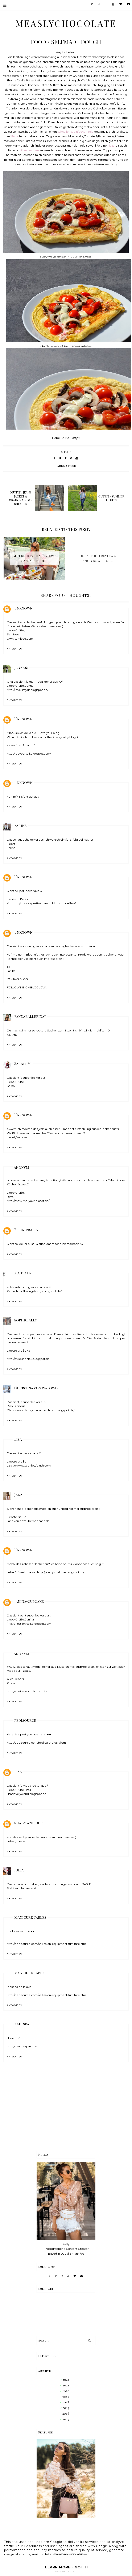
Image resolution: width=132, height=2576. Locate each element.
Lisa (18, 1439)
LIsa (18, 1771)
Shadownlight (28, 1823)
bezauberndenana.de (35, 1521)
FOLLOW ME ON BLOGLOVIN (27, 987)
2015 (66, 2419)
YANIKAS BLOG (17, 979)
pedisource (25, 1720)
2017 (66, 2408)
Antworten (14, 649)
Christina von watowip (36, 1388)
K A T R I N (22, 1273)
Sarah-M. (23, 1063)
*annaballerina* (30, 1016)
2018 (65, 2402)
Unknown (23, 608)
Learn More (57, 2567)
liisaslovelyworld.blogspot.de (26, 1794)
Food (72, 466)
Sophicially (25, 1320)
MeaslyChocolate (66, 23)
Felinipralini (27, 1229)
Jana (18, 1494)
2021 (66, 2385)
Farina (20, 825)
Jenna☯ (21, 667)
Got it (82, 2567)
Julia (19, 1870)
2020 (66, 2391)
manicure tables (30, 1917)
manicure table (29, 1972)
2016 (65, 2414)
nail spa (21, 2024)
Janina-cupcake (29, 1601)
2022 (66, 2380)
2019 (65, 2397)
